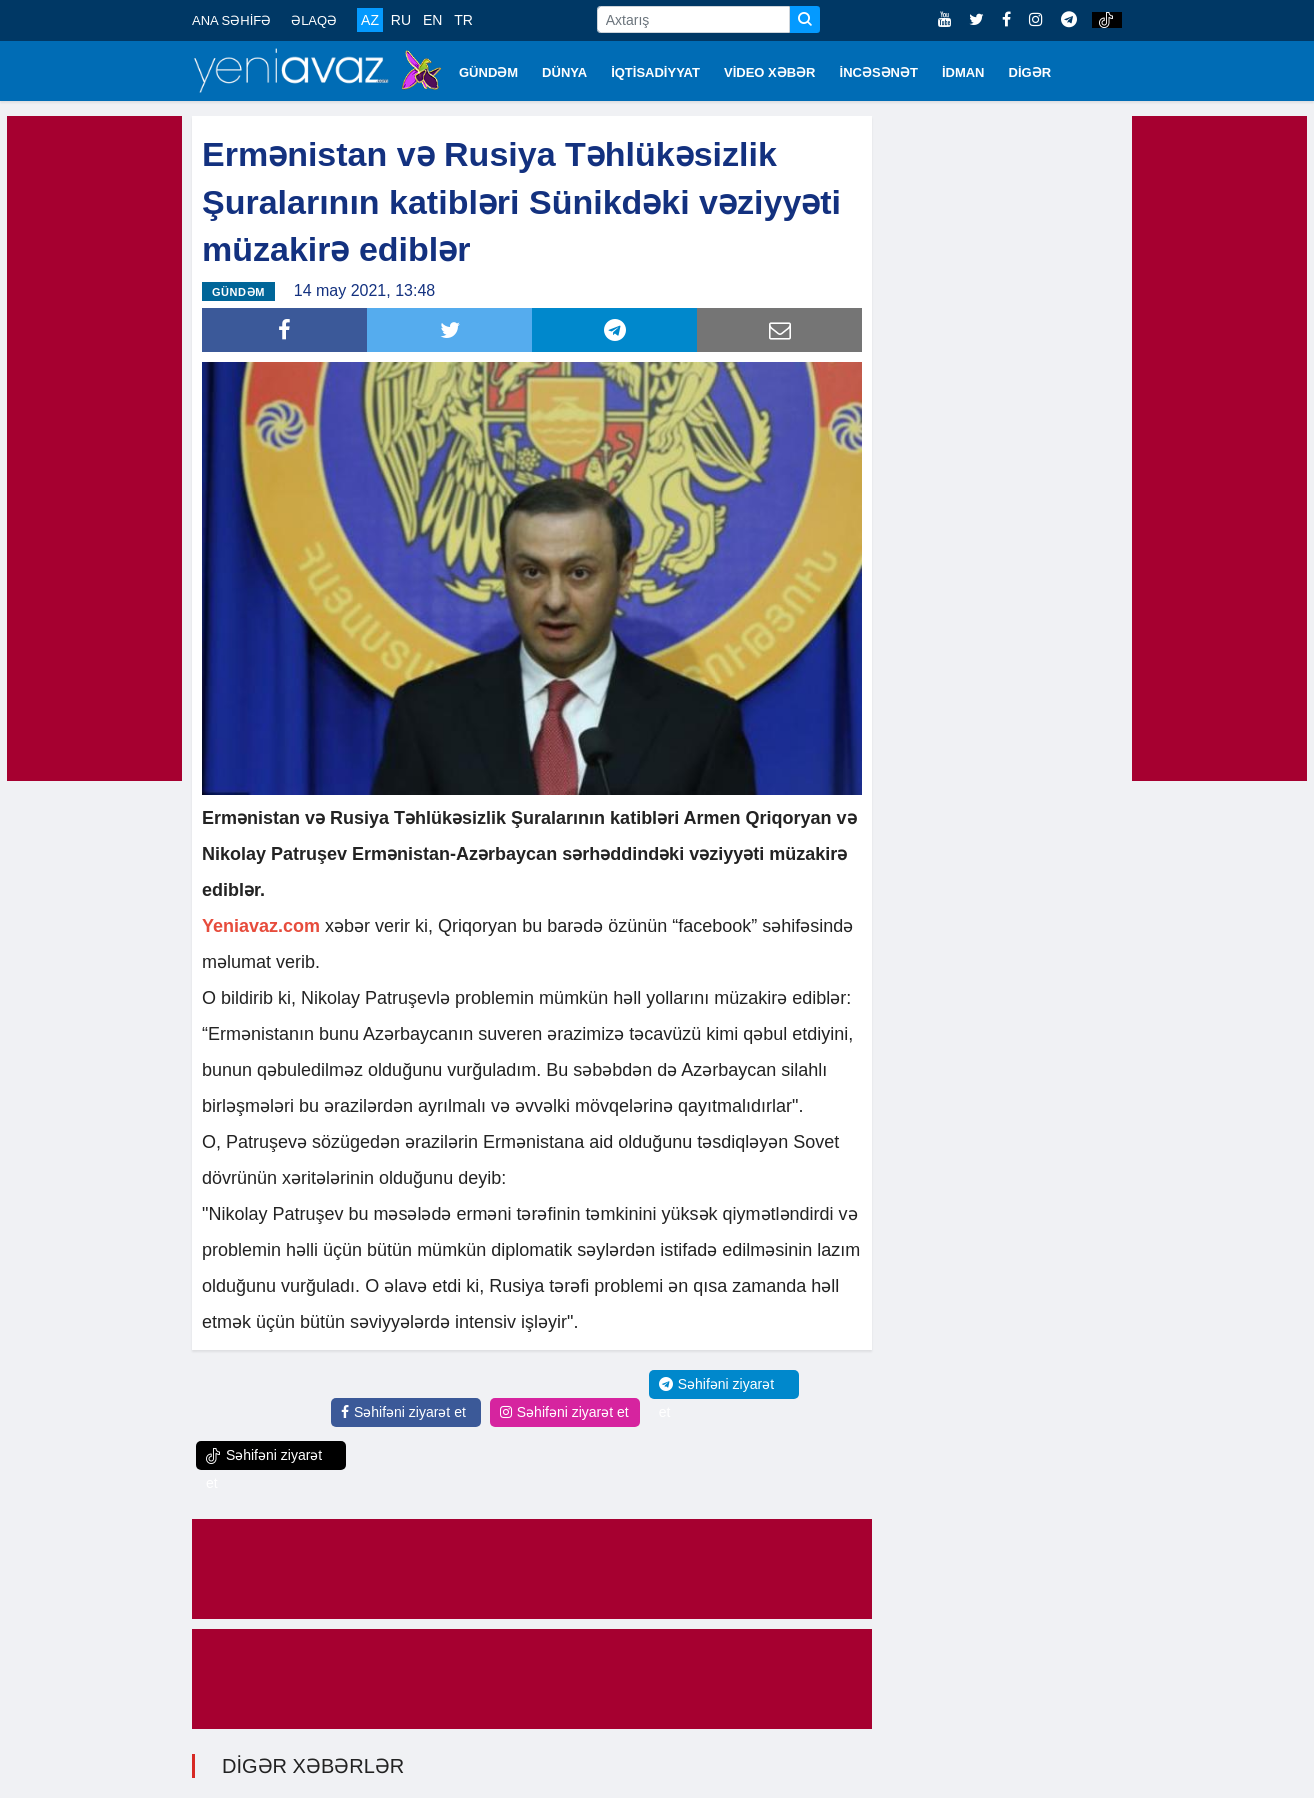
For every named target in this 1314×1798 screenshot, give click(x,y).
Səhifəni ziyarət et (403, 1412)
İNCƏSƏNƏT (879, 72)
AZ (370, 20)
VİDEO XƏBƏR (770, 72)
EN (432, 20)
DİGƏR (1030, 72)
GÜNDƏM (488, 72)
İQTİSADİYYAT (655, 72)
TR (463, 20)
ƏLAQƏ (314, 20)
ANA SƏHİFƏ (231, 20)
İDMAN (963, 72)
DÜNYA (564, 72)
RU (401, 20)
